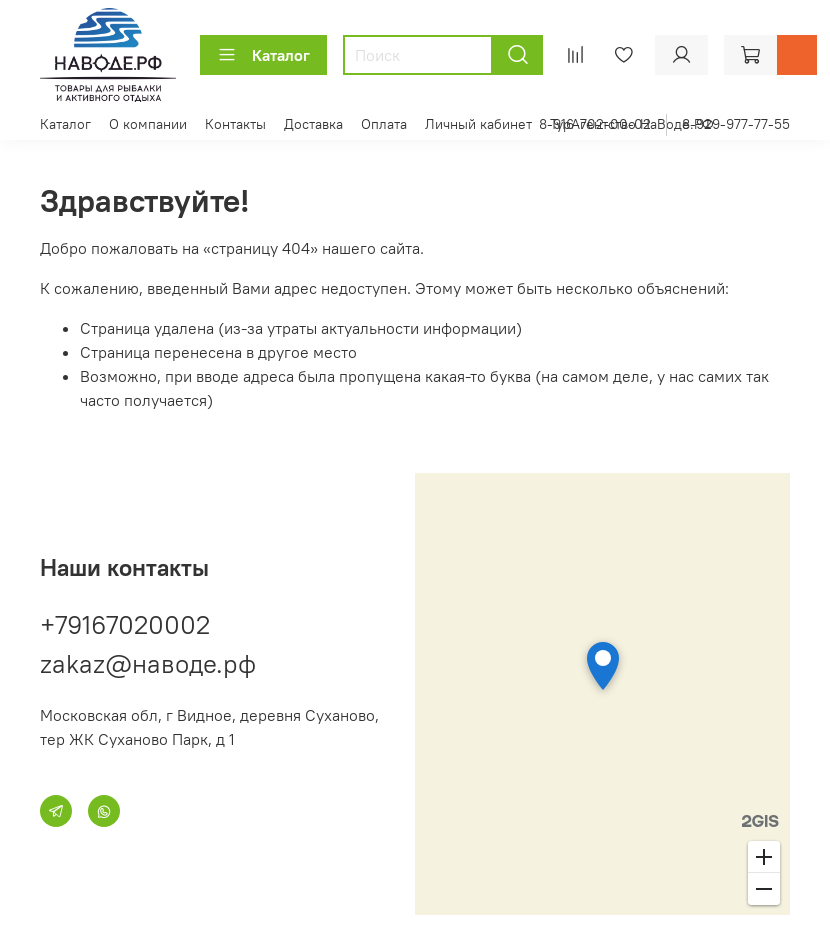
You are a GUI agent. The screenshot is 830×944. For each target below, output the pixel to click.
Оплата (384, 124)
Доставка (313, 124)
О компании (148, 124)
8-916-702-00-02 (595, 124)
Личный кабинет (478, 124)
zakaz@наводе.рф (148, 663)
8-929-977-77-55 (736, 124)
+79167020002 (125, 624)
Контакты (235, 124)
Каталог (263, 55)
